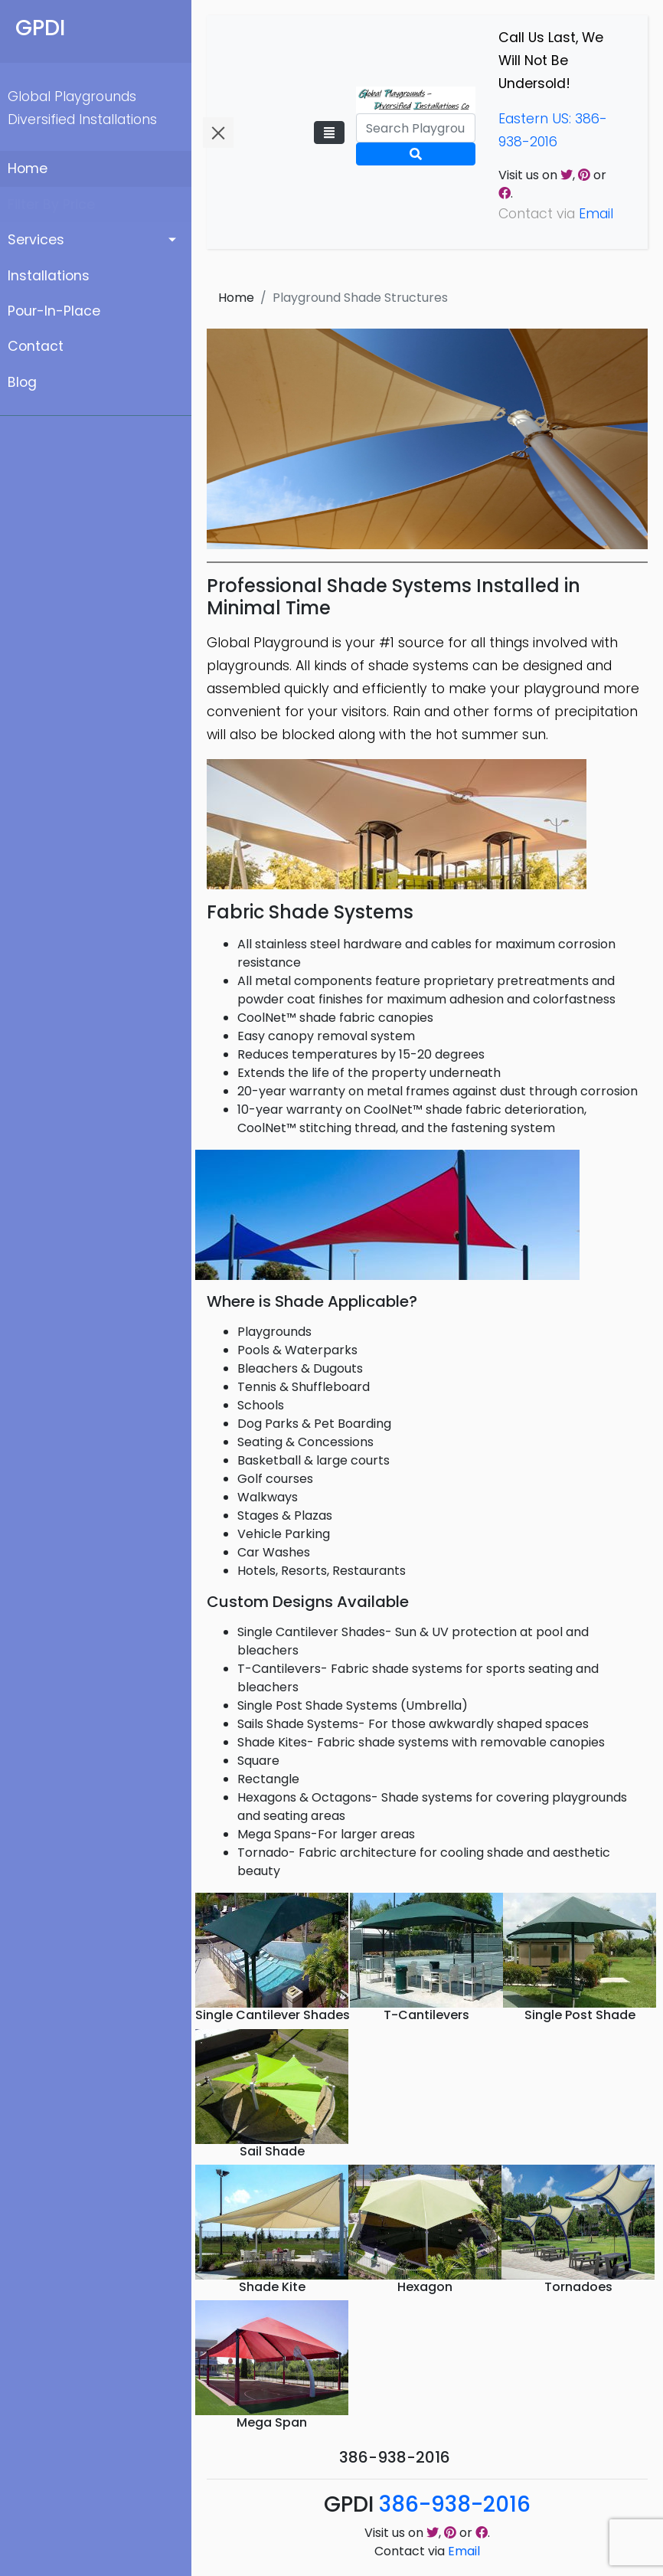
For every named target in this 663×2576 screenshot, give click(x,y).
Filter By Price (51, 204)
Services (36, 240)
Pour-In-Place (54, 311)
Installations (49, 276)
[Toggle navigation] (329, 132)
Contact (36, 346)
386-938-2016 (455, 2504)
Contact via (427, 2551)
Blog (22, 382)
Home (27, 168)
